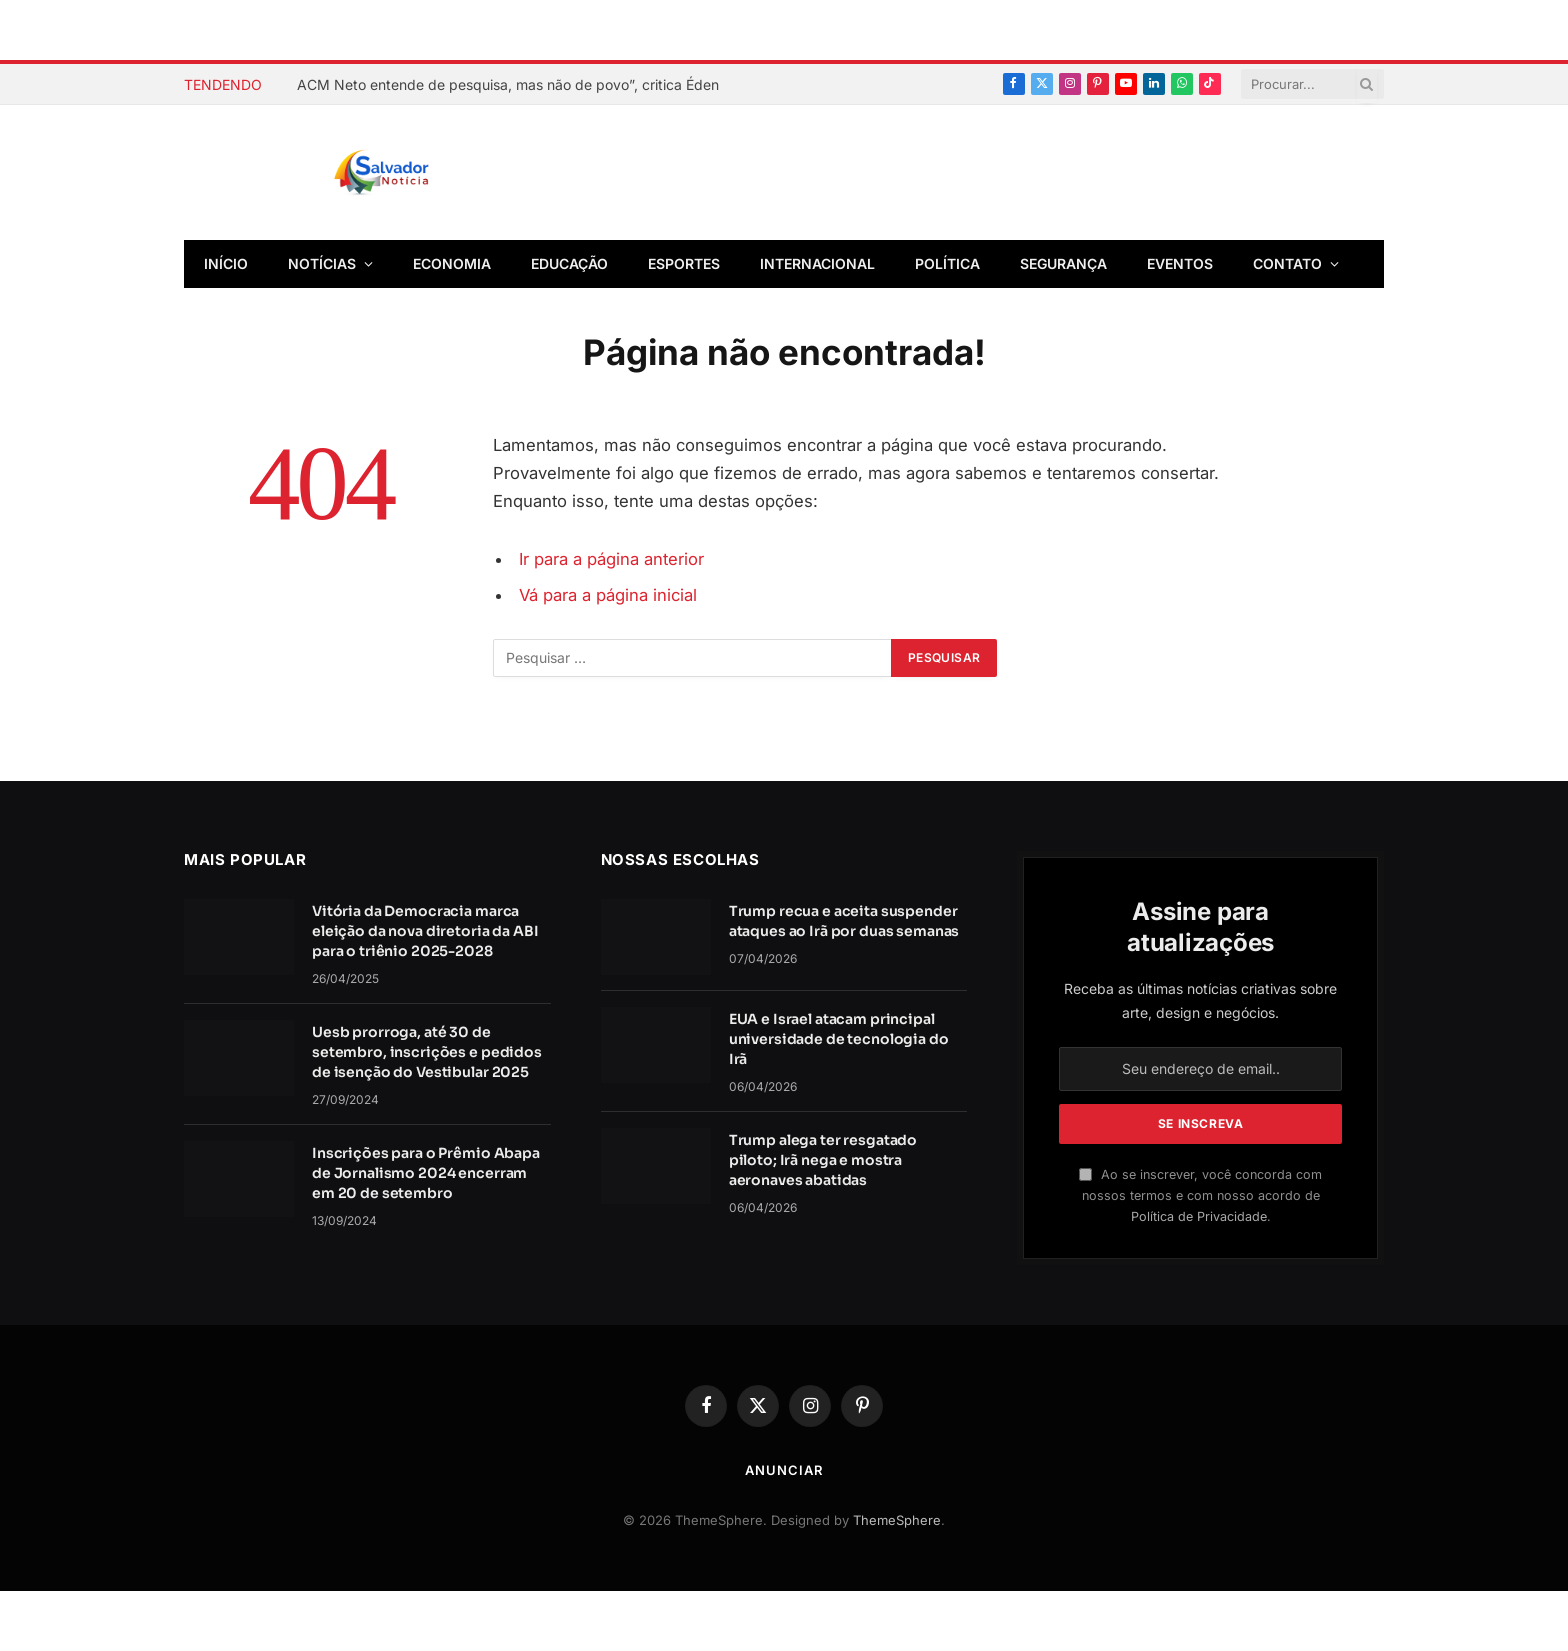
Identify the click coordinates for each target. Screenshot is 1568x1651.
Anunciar (783, 1470)
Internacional (817, 263)
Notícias (322, 263)
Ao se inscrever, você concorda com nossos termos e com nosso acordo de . (1200, 1196)
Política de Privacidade (1199, 1216)
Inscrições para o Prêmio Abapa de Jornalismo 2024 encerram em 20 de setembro (426, 1173)
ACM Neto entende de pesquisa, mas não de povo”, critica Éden (508, 84)
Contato (1287, 263)
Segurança (1063, 263)
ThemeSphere (897, 1520)
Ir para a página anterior (611, 559)
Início (226, 263)
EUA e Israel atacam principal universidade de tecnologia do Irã (839, 1039)
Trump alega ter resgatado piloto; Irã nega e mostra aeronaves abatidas (823, 1160)
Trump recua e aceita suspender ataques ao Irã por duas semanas (844, 921)
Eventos (1180, 263)
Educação (569, 263)
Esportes (684, 263)
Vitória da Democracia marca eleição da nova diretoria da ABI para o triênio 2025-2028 (425, 931)
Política (947, 263)
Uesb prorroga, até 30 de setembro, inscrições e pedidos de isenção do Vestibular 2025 (427, 1052)
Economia (452, 263)
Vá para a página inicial (608, 595)
